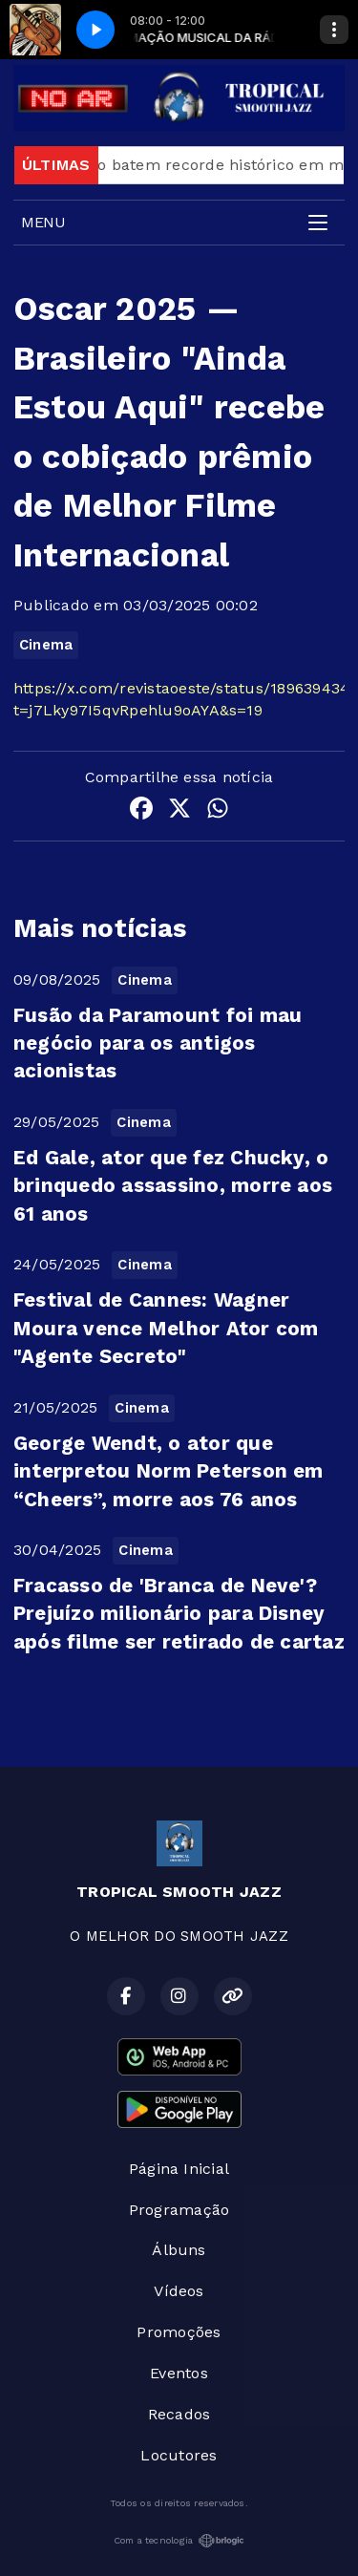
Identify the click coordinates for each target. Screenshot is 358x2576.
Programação (179, 2210)
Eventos (179, 2373)
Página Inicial (179, 2169)
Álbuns (178, 2250)
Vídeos (178, 2291)
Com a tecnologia (179, 2540)
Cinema (46, 644)
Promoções (179, 2332)
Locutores (178, 2455)
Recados (179, 2414)
